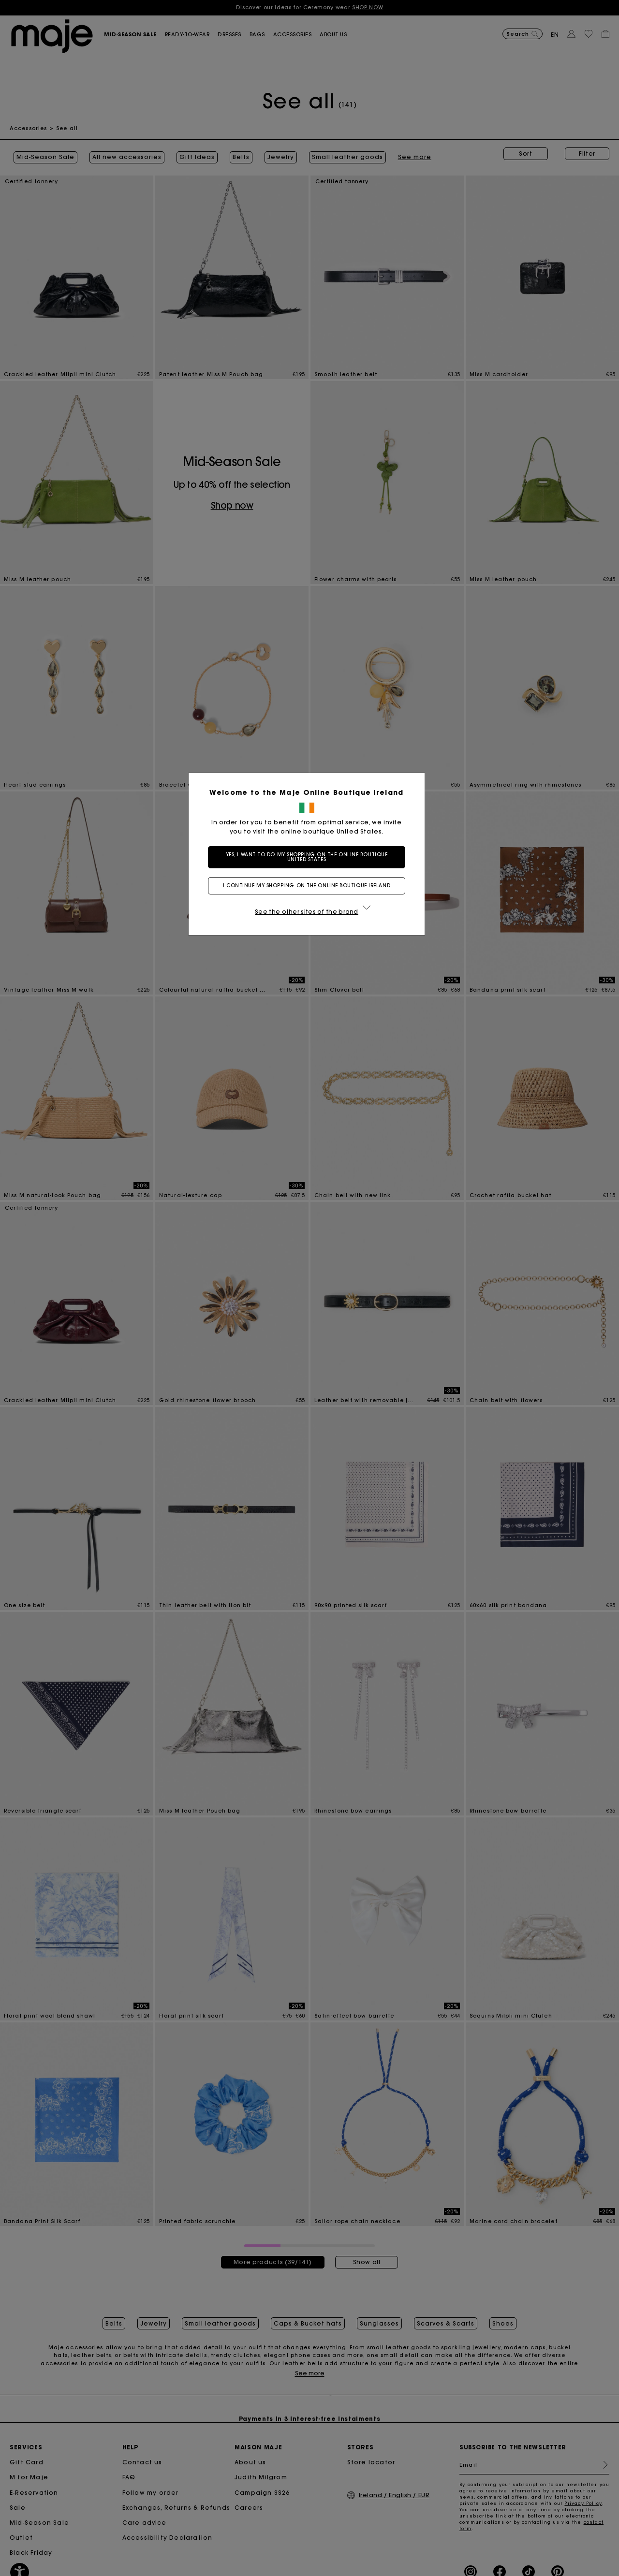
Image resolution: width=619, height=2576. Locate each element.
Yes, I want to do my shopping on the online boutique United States (310, 857)
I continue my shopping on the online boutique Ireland (309, 885)
